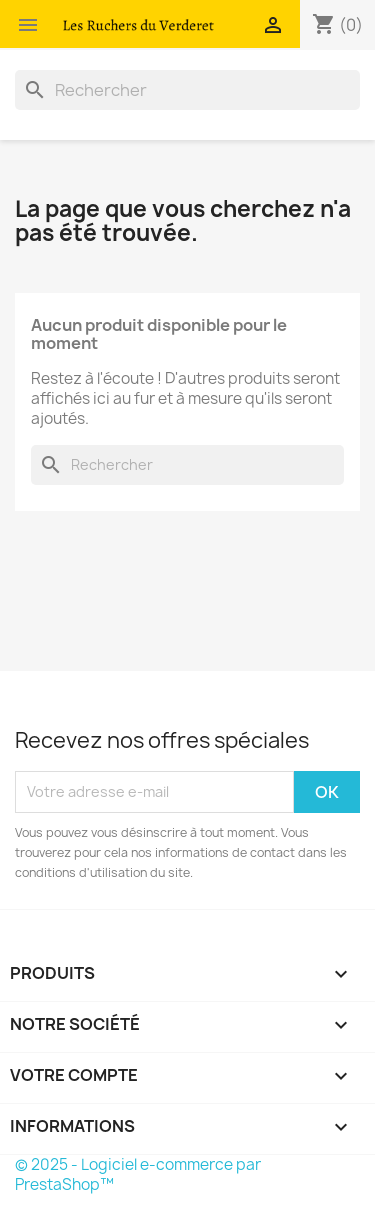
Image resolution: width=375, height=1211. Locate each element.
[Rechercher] (187, 90)
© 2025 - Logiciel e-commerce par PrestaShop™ (138, 1174)
